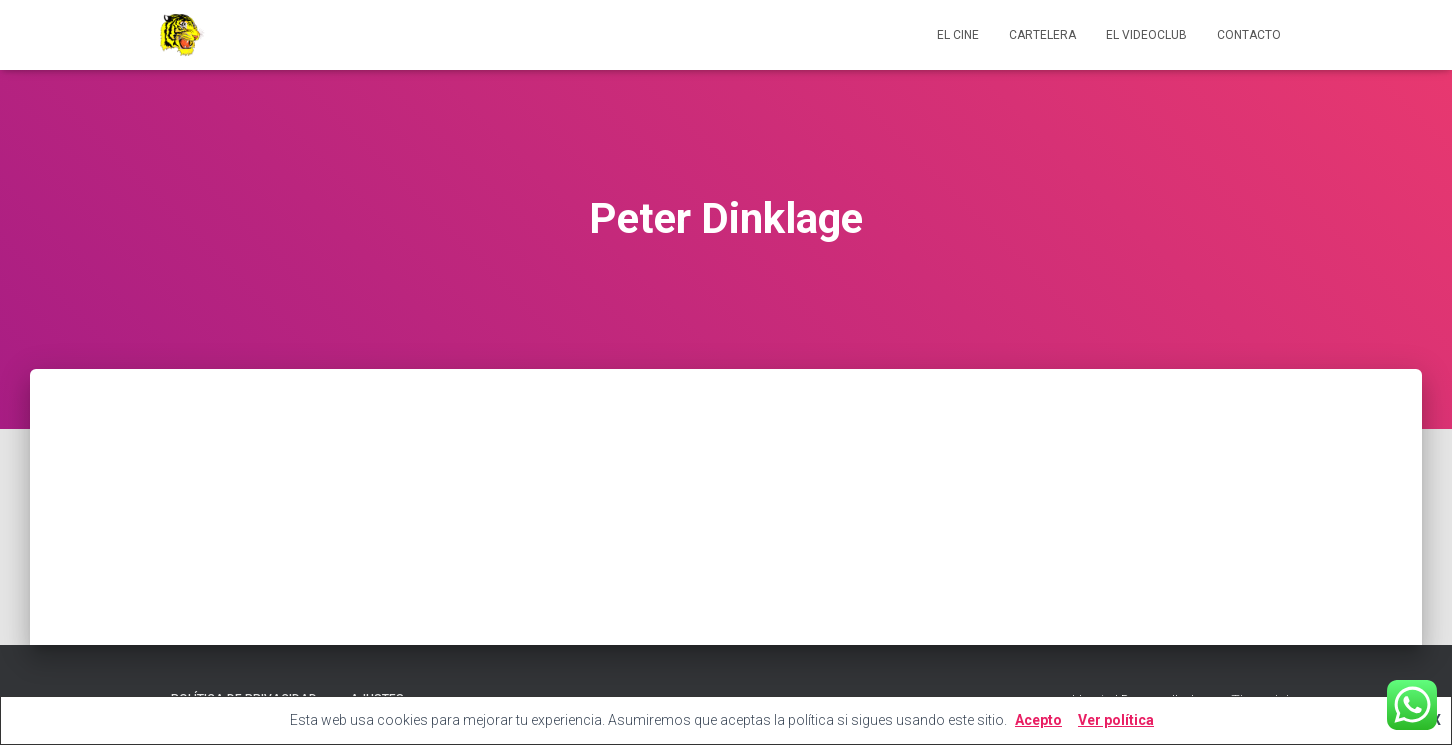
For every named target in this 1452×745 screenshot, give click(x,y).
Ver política (1116, 720)
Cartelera (1042, 35)
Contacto (1249, 35)
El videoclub (1146, 35)
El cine (958, 35)
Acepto (1038, 720)
